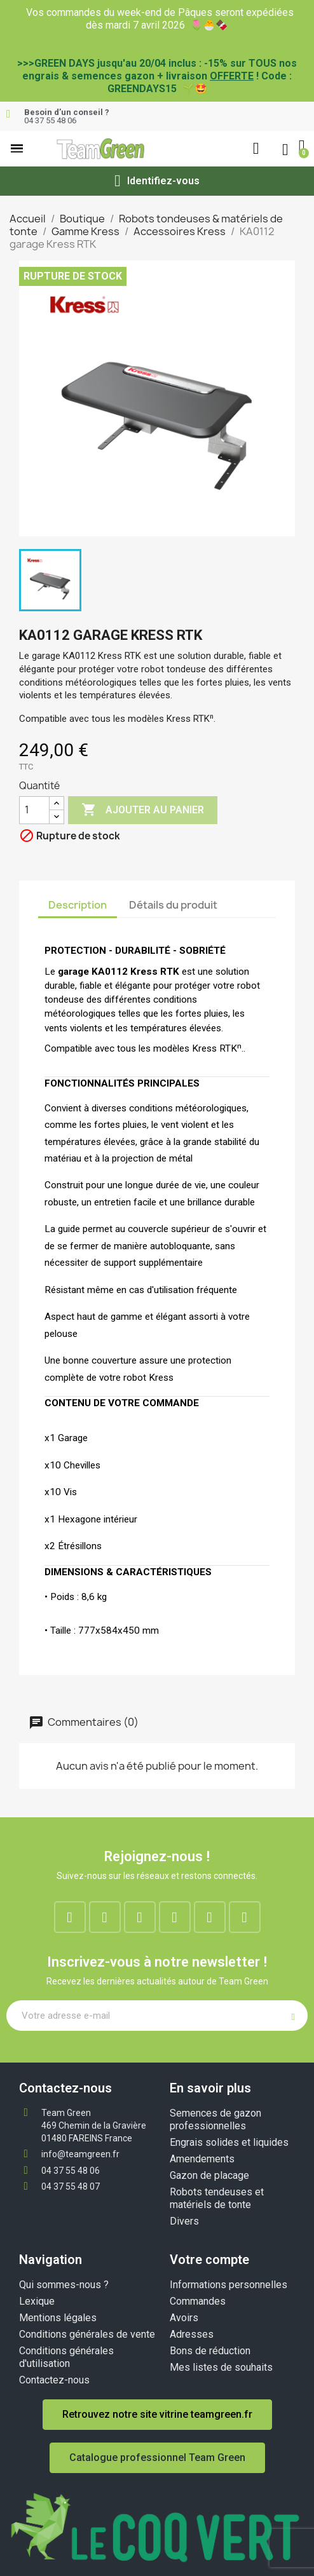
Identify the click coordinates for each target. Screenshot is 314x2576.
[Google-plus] (175, 1917)
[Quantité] (34, 810)
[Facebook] (70, 1917)
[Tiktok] (245, 1917)
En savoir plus (210, 2088)
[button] (16, 148)
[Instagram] (105, 1917)
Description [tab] (77, 905)
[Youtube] (210, 1917)
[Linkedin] (140, 1917)
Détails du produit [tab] (173, 905)
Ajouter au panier (142, 810)
